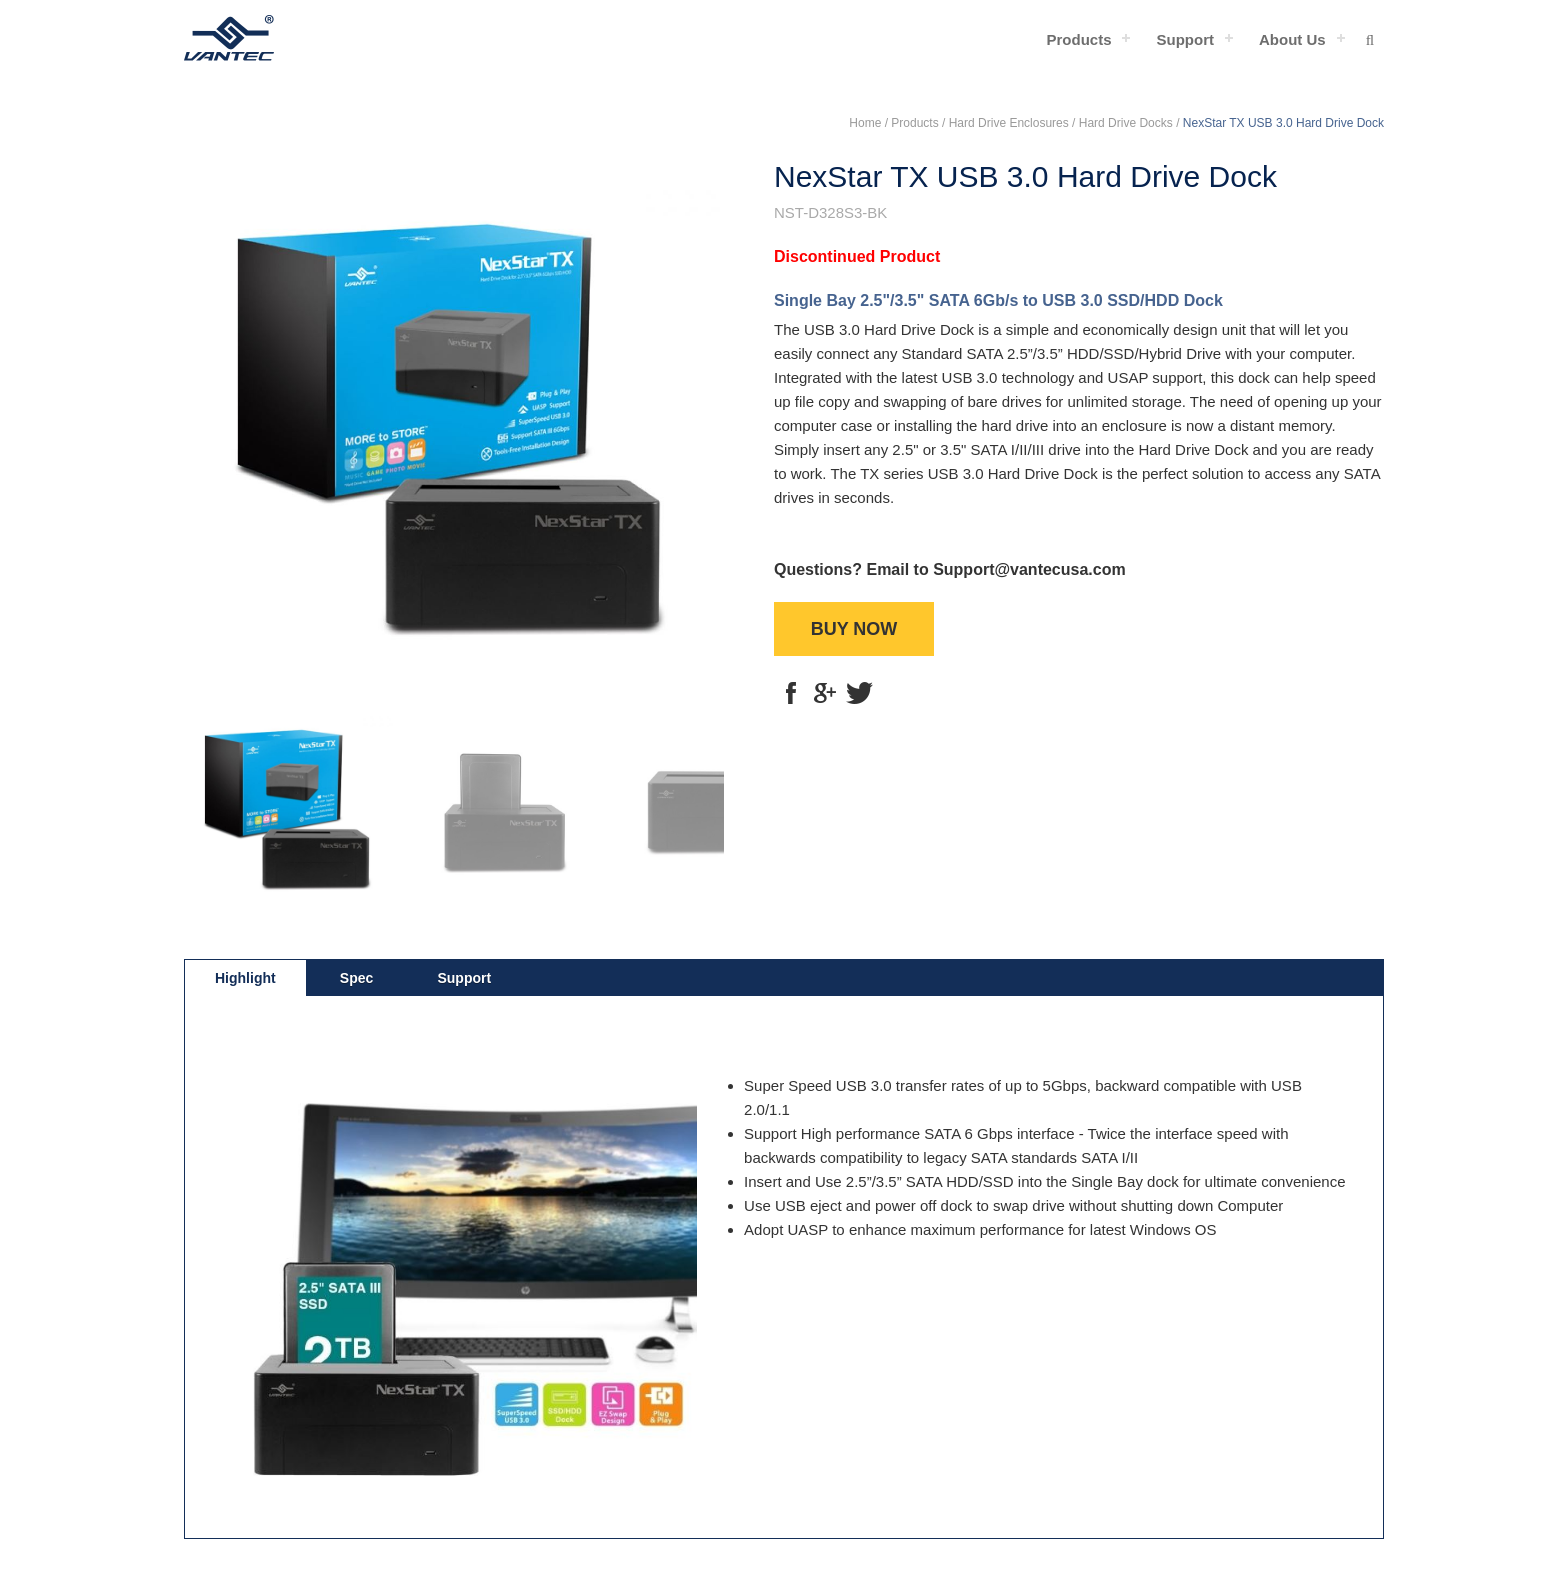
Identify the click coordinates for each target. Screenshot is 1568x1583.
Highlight (245, 978)
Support (1185, 39)
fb (791, 693)
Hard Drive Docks (1126, 123)
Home (865, 123)
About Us (1292, 39)
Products (1078, 39)
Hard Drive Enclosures (1009, 123)
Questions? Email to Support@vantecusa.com (950, 569)
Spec (356, 978)
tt (859, 693)
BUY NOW (854, 629)
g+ (825, 693)
